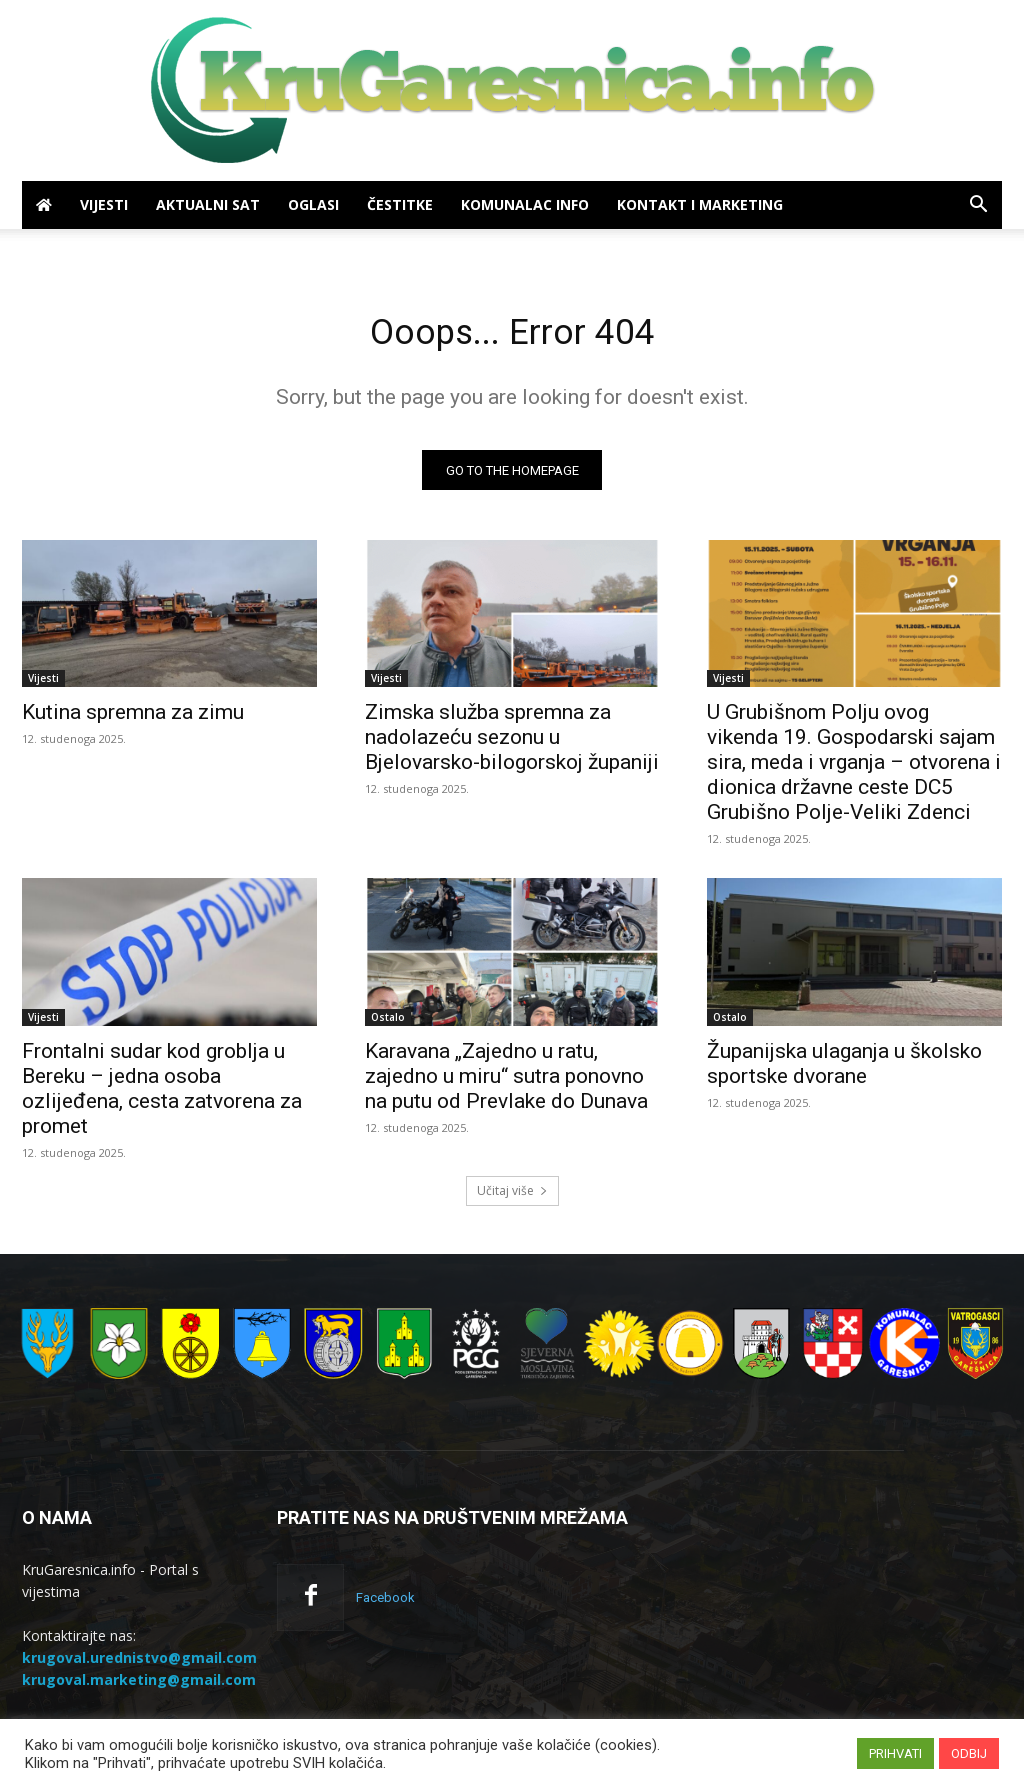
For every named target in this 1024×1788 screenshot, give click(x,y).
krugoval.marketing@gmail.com (139, 1687)
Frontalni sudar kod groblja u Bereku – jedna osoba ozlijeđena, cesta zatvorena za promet (162, 1095)
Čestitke (400, 204)
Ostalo (388, 1024)
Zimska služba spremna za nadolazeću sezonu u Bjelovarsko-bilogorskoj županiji (512, 744)
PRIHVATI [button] (895, 1753)
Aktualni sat (208, 204)
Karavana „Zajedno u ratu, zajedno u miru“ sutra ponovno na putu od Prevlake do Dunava (506, 1083)
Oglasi (313, 204)
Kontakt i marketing (700, 204)
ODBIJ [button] (969, 1753)
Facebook (385, 1604)
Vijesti (104, 204)
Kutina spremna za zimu (133, 719)
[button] (978, 206)
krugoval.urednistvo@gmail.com (139, 1664)
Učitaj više (512, 1197)
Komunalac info (525, 204)
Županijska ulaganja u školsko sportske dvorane (844, 1070)
